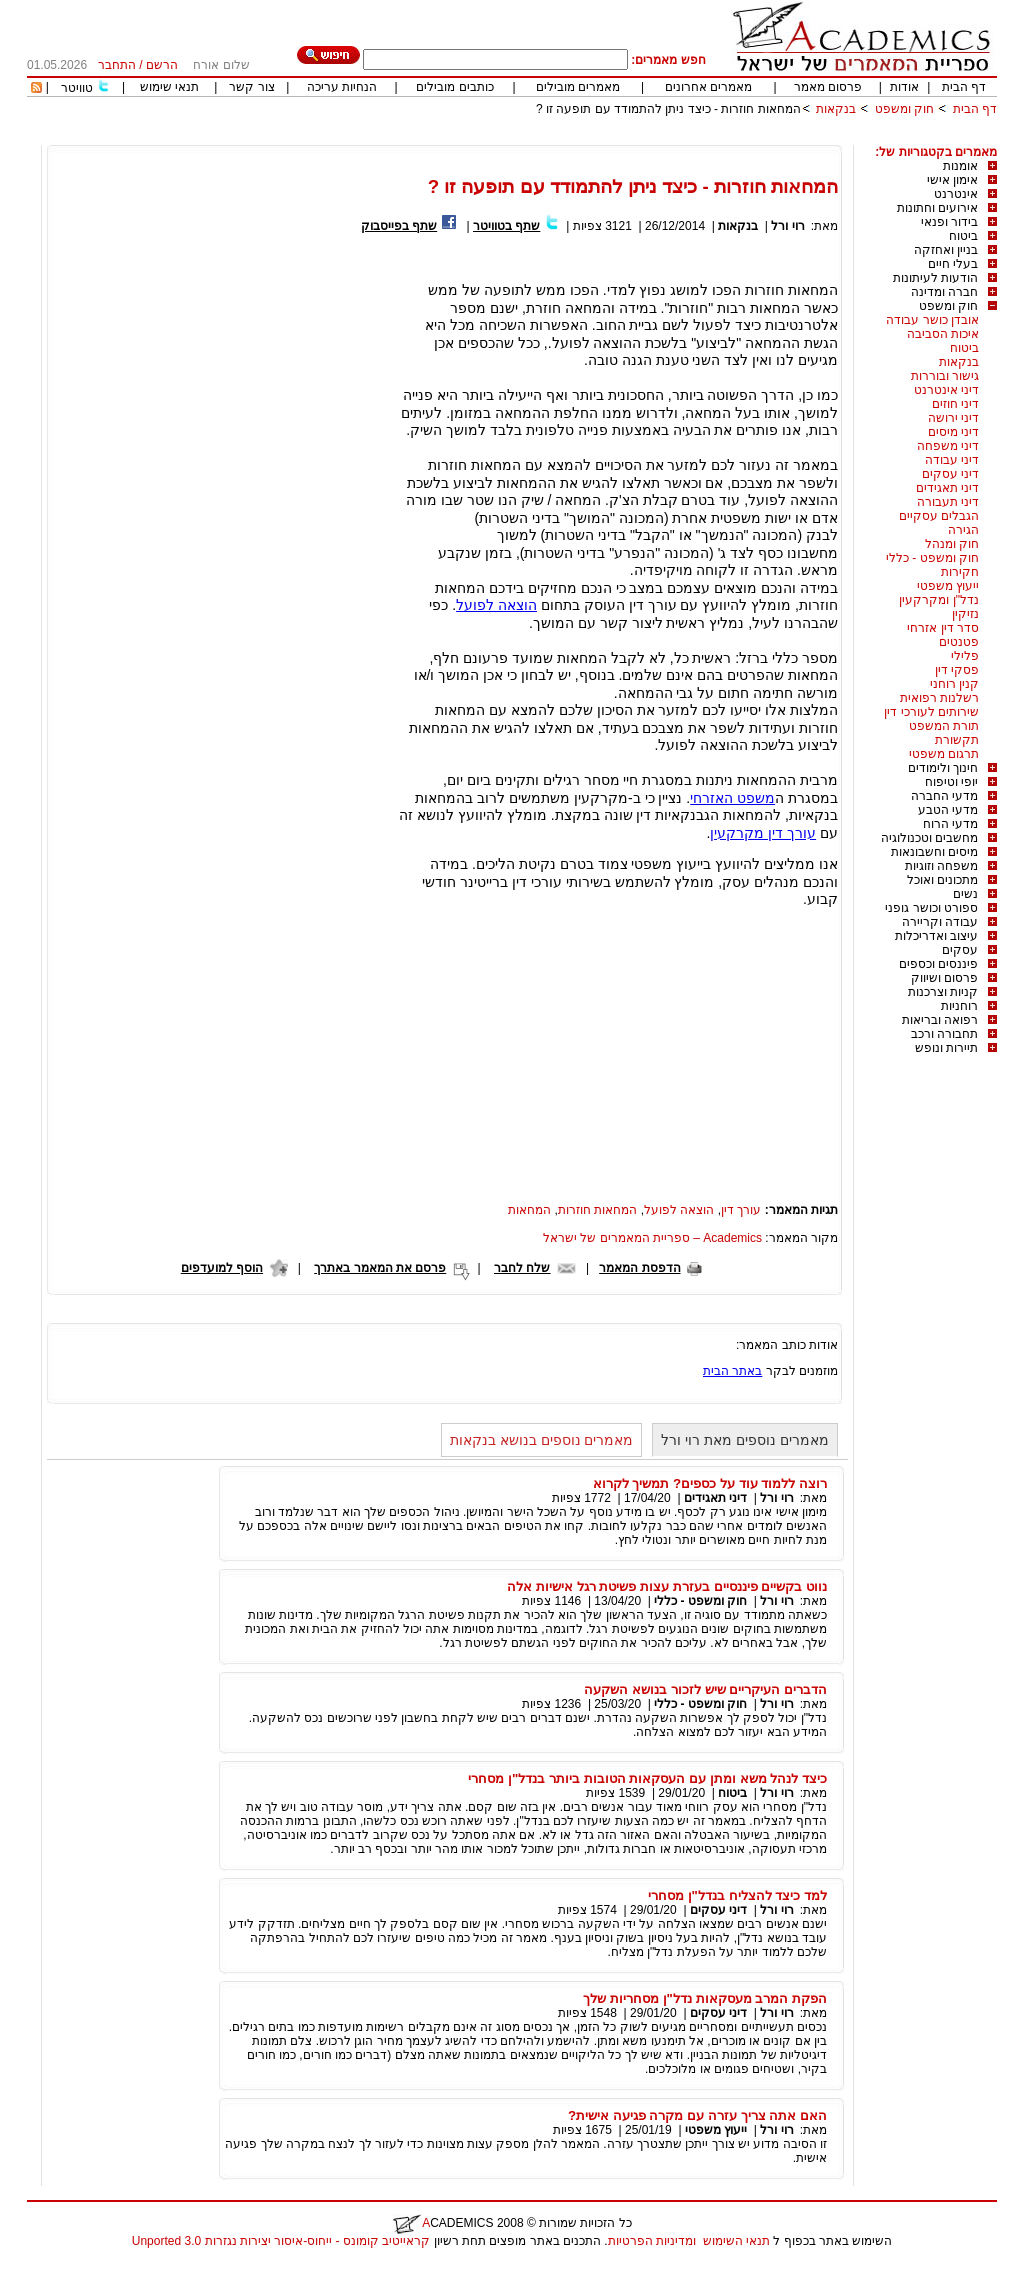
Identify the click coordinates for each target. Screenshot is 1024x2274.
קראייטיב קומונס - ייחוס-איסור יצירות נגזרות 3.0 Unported (281, 2241)
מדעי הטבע (948, 810)
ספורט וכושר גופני (931, 908)
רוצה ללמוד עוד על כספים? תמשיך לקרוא (710, 1483)
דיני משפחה (948, 446)
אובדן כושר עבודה (932, 320)
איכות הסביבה (943, 334)
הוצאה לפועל (496, 605)
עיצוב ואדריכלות (936, 936)
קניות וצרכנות (943, 992)
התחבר (117, 65)
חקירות (960, 572)
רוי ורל (787, 226)
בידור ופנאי (949, 222)
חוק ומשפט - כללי (932, 558)
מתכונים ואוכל (942, 880)
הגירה (963, 530)
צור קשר (251, 87)
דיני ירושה (953, 418)
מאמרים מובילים (578, 87)
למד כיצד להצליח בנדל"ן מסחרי (737, 1895)
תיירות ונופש (946, 1048)
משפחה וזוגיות (941, 866)
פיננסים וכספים (938, 964)
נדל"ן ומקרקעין (939, 600)
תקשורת (957, 740)
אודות (904, 87)
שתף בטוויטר (506, 226)
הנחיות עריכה (342, 87)
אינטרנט (956, 194)
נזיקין (965, 614)
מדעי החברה (944, 796)
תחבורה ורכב (944, 1034)
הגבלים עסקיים (939, 516)
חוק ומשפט (904, 109)
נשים (965, 894)
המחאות (529, 1210)
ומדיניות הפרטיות (652, 2241)
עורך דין (741, 1210)
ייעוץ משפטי (948, 586)
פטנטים (959, 642)
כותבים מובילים (454, 87)
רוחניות (959, 1006)
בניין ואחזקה (946, 250)
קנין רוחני (954, 684)
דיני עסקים (950, 474)
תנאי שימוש (169, 87)
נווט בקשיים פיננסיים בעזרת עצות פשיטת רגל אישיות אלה (667, 1586)
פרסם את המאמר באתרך (380, 1268)
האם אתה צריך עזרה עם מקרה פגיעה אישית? (697, 2115)
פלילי (965, 656)
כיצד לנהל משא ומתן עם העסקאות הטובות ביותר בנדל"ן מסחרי (647, 1778)
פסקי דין (957, 670)
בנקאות (836, 109)
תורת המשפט (944, 726)
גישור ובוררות (945, 376)
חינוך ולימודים (943, 768)
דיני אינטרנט (946, 390)
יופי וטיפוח (951, 782)
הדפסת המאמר (639, 1268)
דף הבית (964, 87)
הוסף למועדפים (222, 1268)
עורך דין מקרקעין (763, 833)
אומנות (960, 166)
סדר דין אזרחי (943, 628)
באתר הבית (732, 1371)
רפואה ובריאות (940, 1020)
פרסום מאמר (828, 87)
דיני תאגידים (947, 488)
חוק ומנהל (952, 544)
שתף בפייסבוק (399, 226)
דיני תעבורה (948, 502)
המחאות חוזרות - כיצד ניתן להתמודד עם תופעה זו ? (668, 109)
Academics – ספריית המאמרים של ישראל (652, 1238)
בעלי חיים (953, 264)
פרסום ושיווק (944, 978)
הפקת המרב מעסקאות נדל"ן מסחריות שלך (705, 1998)
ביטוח (963, 236)
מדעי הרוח (950, 824)
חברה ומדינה (944, 292)
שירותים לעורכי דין (931, 712)
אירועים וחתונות (937, 208)
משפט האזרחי (732, 798)
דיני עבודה (952, 460)
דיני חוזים (955, 404)
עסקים (960, 950)
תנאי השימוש (736, 2241)
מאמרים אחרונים (708, 87)
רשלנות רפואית (939, 698)
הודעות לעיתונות (935, 278)
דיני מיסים (953, 432)
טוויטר (77, 88)
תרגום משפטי (944, 754)
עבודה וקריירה (940, 922)
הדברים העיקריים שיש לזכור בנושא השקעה (705, 1689)
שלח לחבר (522, 1268)
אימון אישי (952, 180)
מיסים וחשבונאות (934, 852)
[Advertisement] (633, 137)
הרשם (162, 65)
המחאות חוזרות (597, 1210)
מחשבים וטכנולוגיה (929, 838)
